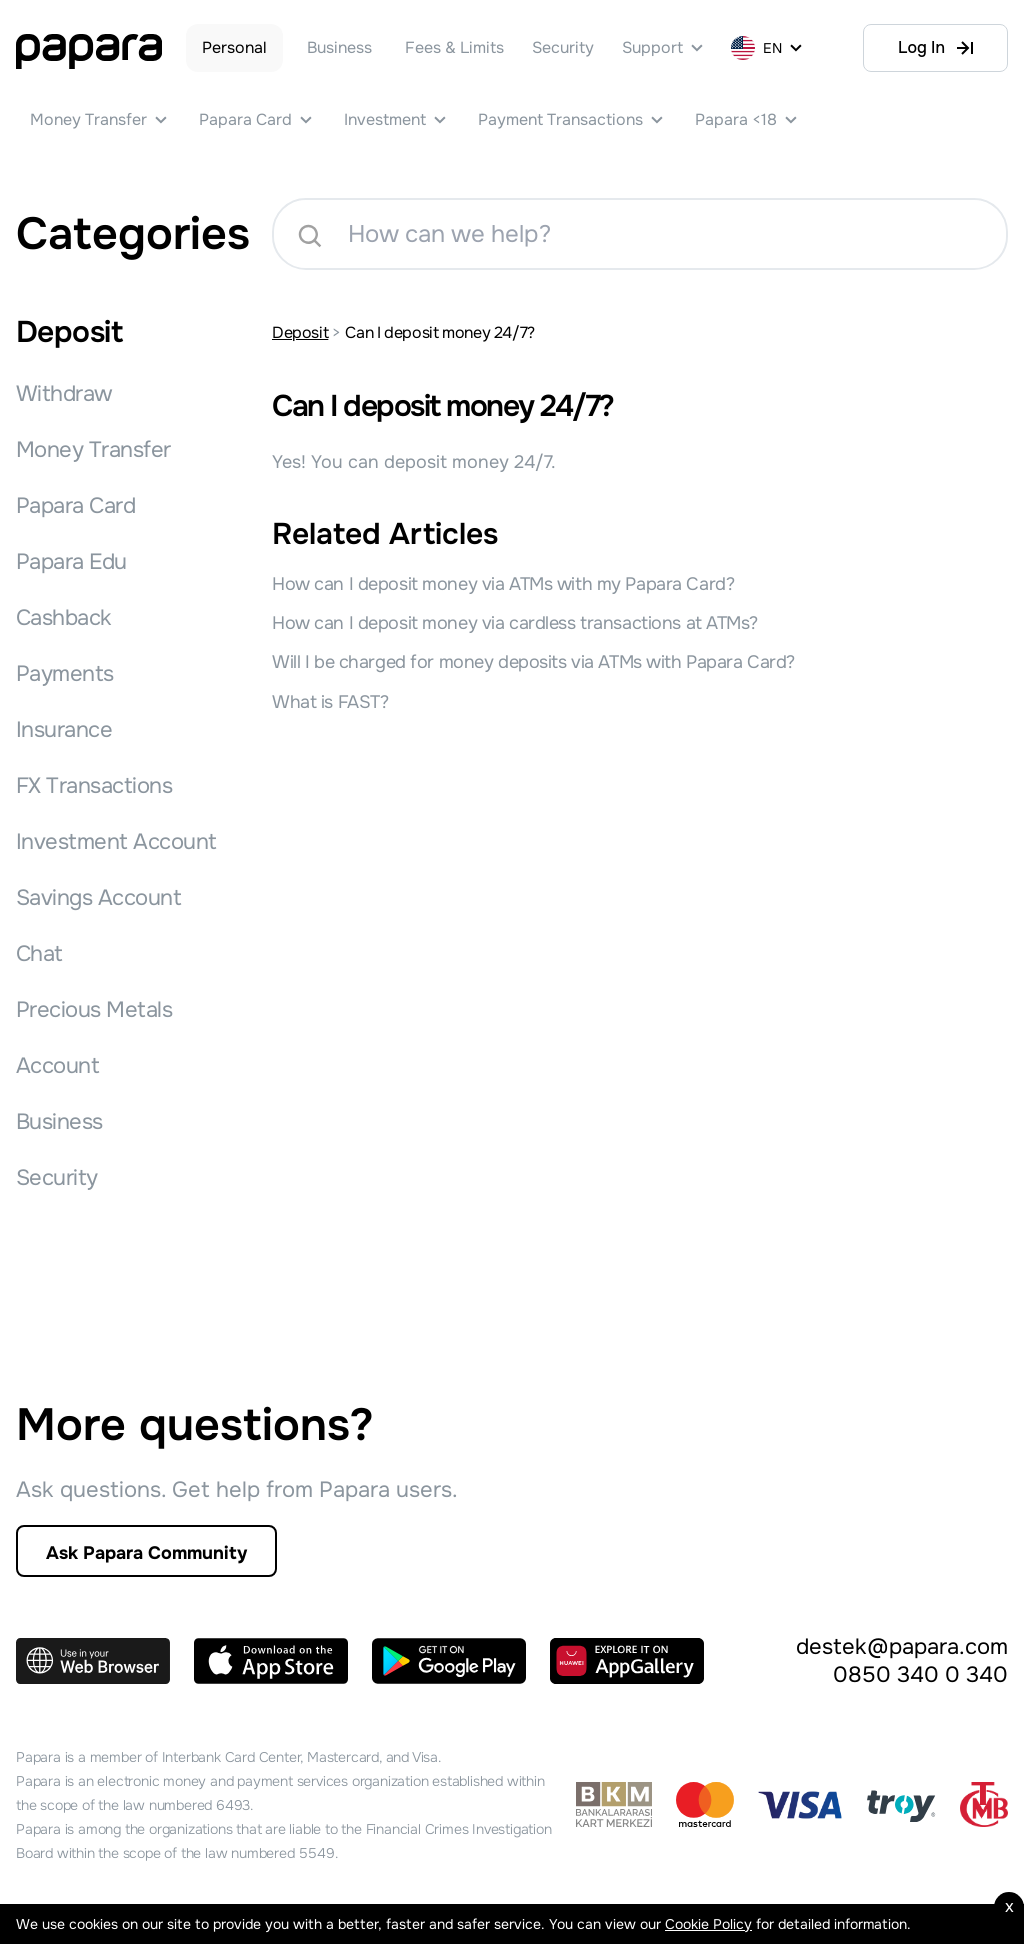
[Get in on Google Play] (449, 1661)
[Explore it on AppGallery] (627, 1661)
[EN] (768, 48)
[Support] (662, 48)
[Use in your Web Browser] (93, 1661)
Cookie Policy (708, 1924)
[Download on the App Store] (271, 1661)
